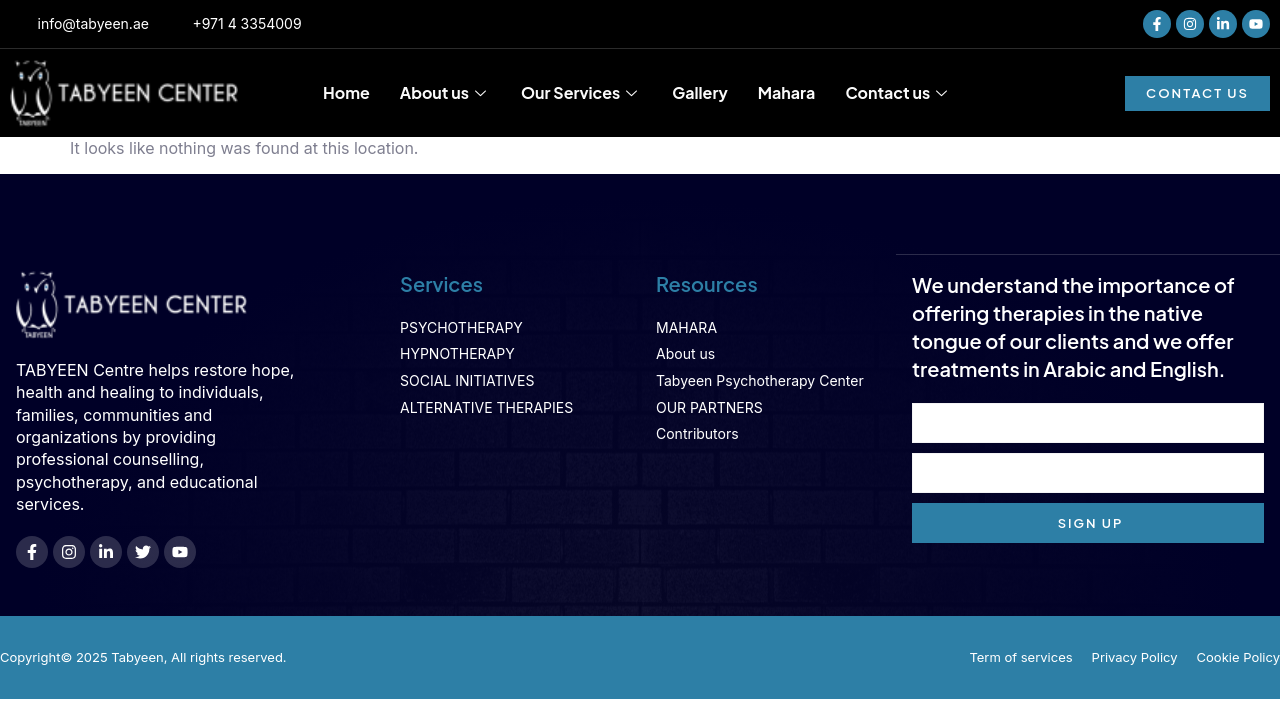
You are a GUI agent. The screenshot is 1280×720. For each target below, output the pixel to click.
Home (346, 92)
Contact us (898, 92)
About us (445, 92)
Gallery (699, 92)
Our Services (581, 92)
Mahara (787, 92)
